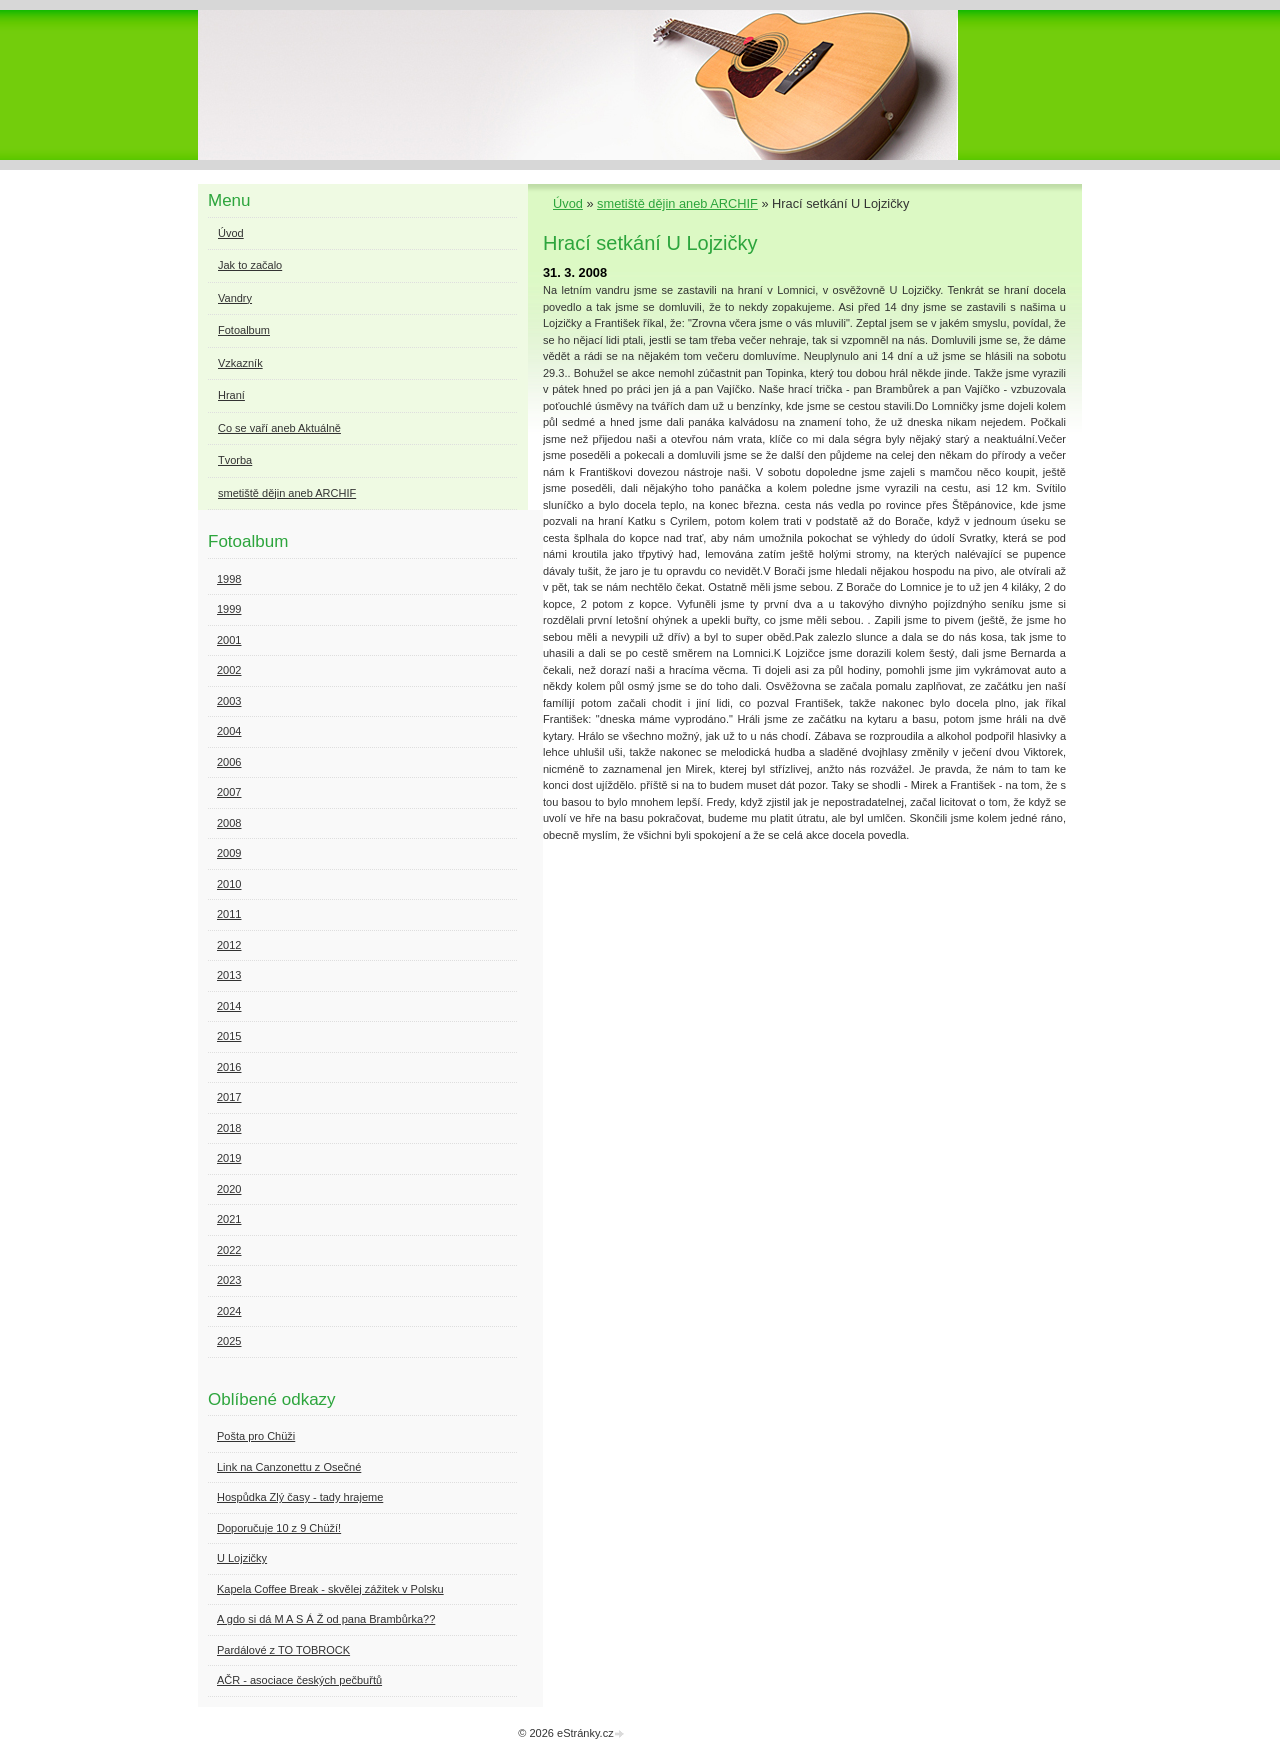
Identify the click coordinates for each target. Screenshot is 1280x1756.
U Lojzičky (242, 1558)
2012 (229, 945)
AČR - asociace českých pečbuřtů (299, 1680)
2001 (229, 640)
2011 (229, 914)
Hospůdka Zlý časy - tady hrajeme (300, 1497)
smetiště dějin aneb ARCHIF (677, 203)
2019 (229, 1158)
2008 (229, 823)
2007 (229, 792)
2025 (229, 1341)
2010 (229, 884)
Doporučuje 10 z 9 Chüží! (279, 1528)
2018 (229, 1128)
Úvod (568, 203)
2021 (229, 1219)
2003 (229, 701)
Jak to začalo (250, 265)
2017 (229, 1097)
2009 (229, 853)
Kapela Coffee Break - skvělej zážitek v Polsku (330, 1589)
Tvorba (235, 460)
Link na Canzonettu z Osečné (289, 1467)
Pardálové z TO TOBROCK (283, 1650)
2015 (229, 1036)
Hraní (231, 395)
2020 (229, 1189)
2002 (229, 670)
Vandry (235, 298)
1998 (229, 579)
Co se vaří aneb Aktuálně (279, 428)
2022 (229, 1250)
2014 (229, 1006)
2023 (229, 1280)
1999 (229, 609)
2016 (229, 1067)
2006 (229, 762)
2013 (229, 975)
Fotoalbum (244, 330)
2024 (229, 1311)
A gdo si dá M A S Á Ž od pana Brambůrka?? (326, 1619)
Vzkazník (240, 363)
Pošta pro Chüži (256, 1436)
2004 (229, 731)
